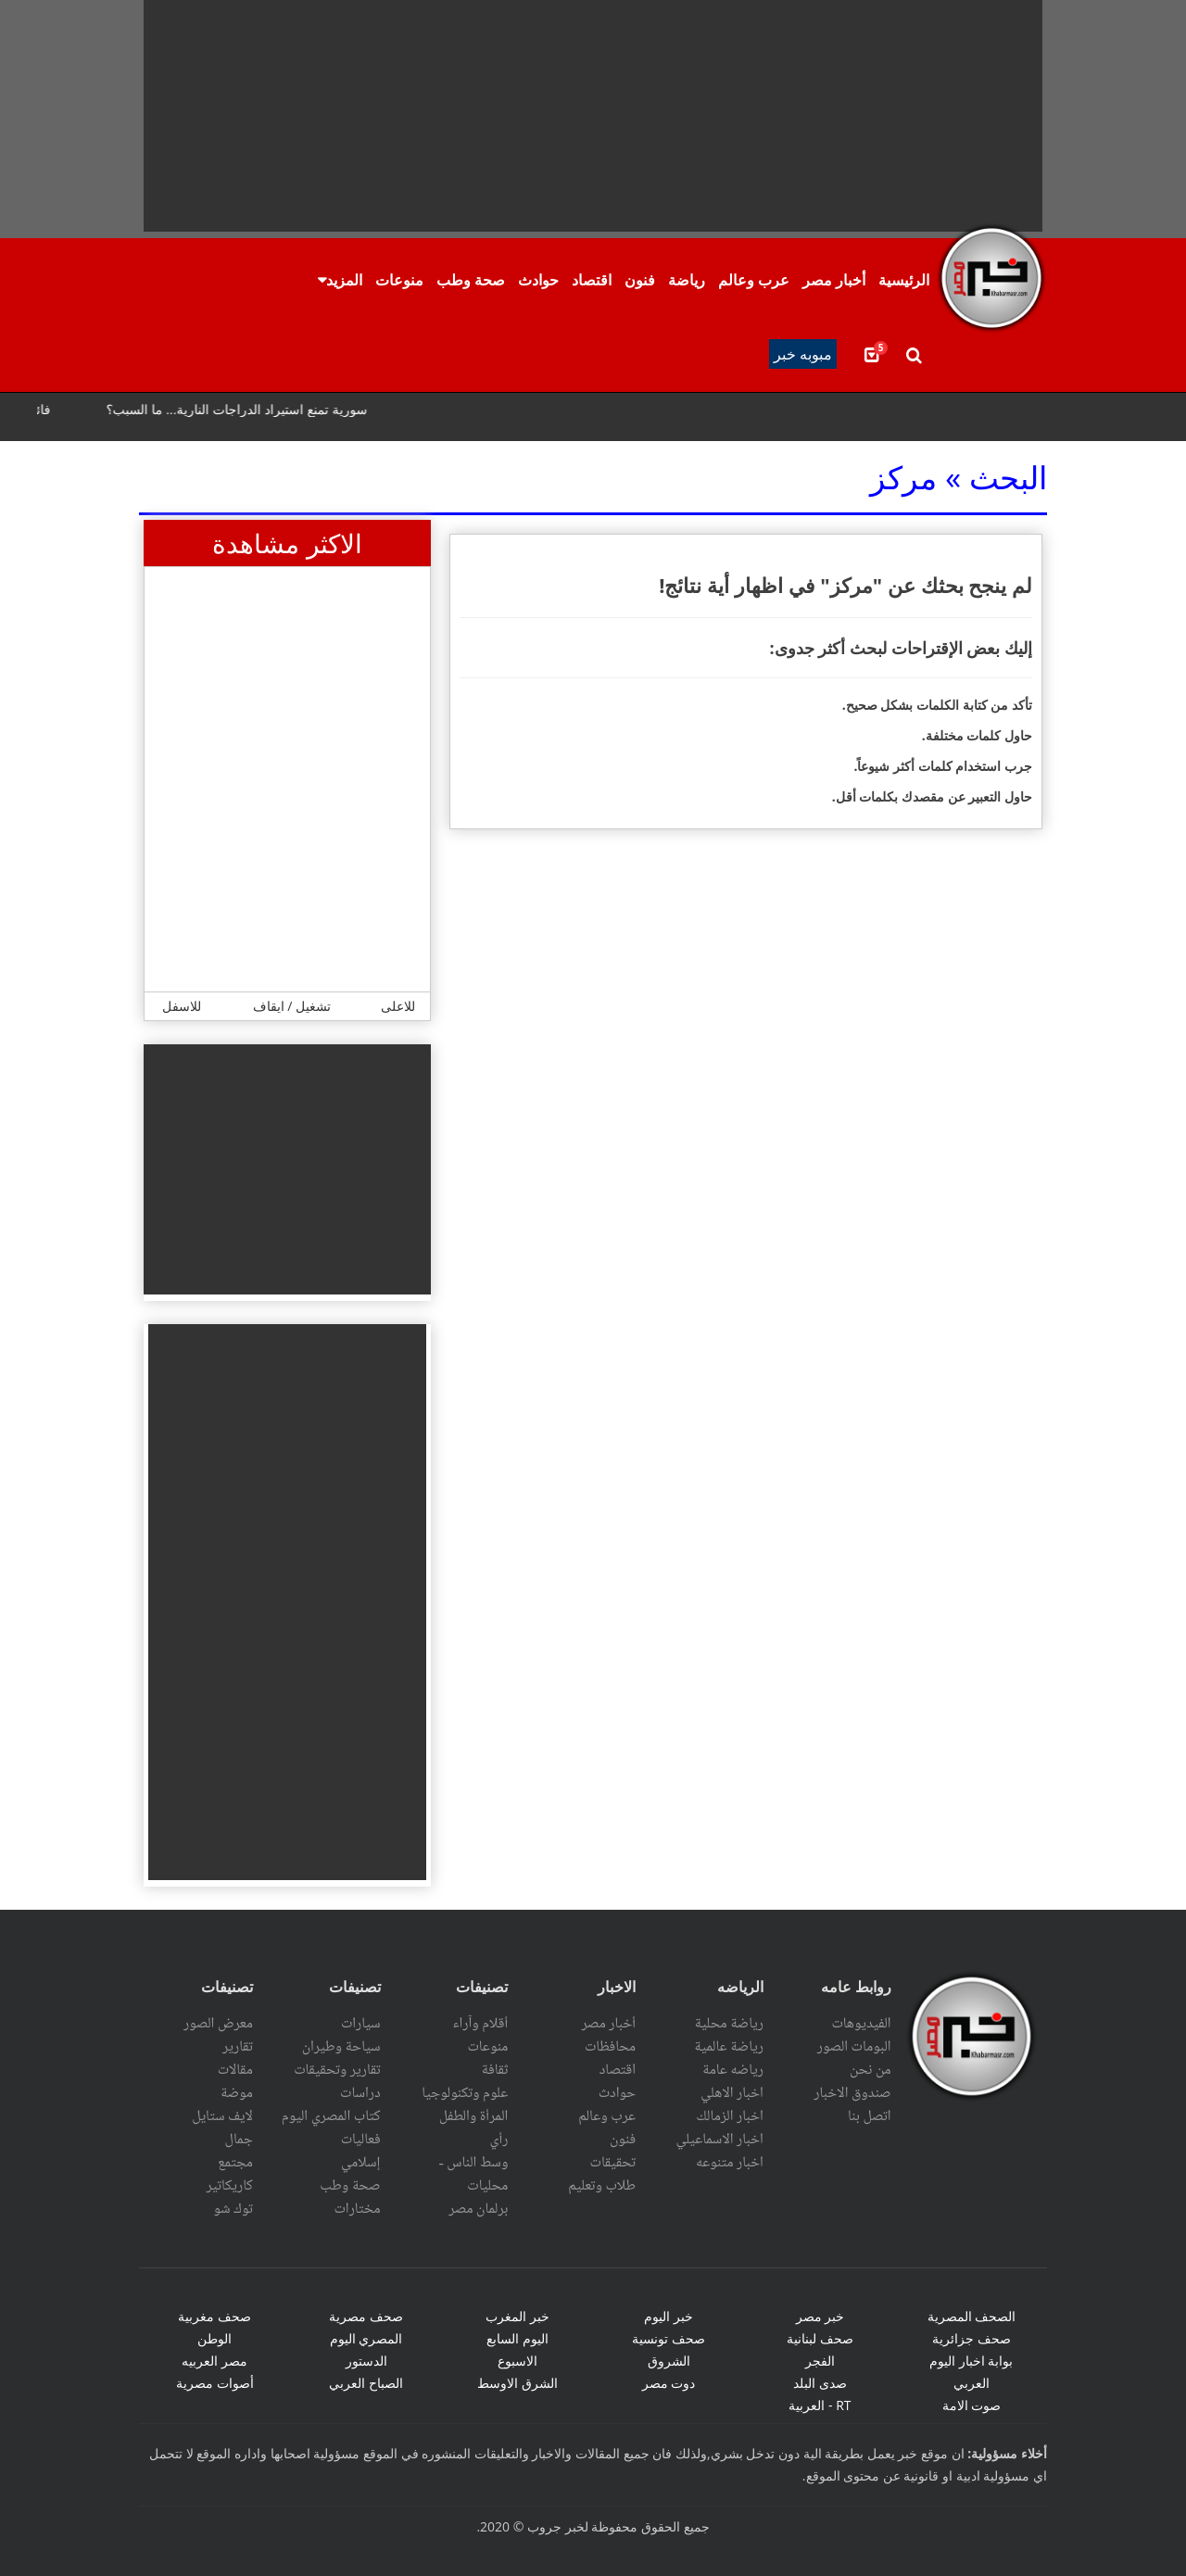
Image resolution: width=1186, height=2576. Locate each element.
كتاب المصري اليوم (331, 2116)
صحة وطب (470, 280)
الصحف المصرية (971, 2316)
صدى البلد (820, 2383)
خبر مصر (820, 2316)
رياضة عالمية (728, 2047)
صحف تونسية (668, 2338)
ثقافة (495, 2070)
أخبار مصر (833, 280)
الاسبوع (517, 2360)
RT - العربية (820, 2405)
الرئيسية (903, 280)
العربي (971, 2383)
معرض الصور (218, 2024)
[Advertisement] (593, 116)
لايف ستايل (222, 2116)
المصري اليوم (366, 2338)
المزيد (344, 280)
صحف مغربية (214, 2316)
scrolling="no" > (593, 417)
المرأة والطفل (474, 2116)
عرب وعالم (753, 280)
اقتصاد (592, 280)
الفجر (820, 2360)
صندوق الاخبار (852, 2093)
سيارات (361, 2024)
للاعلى (398, 1006)
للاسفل (181, 1006)
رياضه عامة (732, 2070)
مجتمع (235, 2163)
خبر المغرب (517, 2316)
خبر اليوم (668, 2316)
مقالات (235, 2070)
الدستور (366, 2360)
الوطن (214, 2338)
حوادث (538, 280)
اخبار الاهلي (731, 2093)
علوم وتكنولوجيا (465, 2093)
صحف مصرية (366, 2316)
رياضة (686, 280)
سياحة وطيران (341, 2047)
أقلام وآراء (480, 2024)
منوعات (399, 280)
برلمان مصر (478, 2209)
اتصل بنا (869, 2116)
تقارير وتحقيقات (337, 2070)
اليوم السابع (517, 2338)
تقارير (237, 2047)
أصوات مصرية (215, 2383)
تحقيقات (613, 2163)
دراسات (360, 2093)
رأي (499, 2139)
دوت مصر (669, 2383)
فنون (640, 280)
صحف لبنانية (820, 2338)
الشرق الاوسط (517, 2383)
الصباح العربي (366, 2383)
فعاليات (361, 2139)
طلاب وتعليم (602, 2186)
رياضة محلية (729, 2024)
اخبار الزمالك (729, 2116)
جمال (238, 2139)
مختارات (357, 2209)
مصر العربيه (214, 2360)
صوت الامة (972, 2405)
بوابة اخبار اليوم (971, 2360)
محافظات (610, 2047)
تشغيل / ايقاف (292, 1006)
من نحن (870, 2070)
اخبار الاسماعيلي (719, 2139)
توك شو (232, 2209)
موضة (237, 2093)
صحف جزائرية (971, 2338)
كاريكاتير (229, 2186)
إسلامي (361, 2163)
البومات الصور (854, 2047)
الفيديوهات (860, 2024)
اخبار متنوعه (729, 2163)
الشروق (669, 2360)
